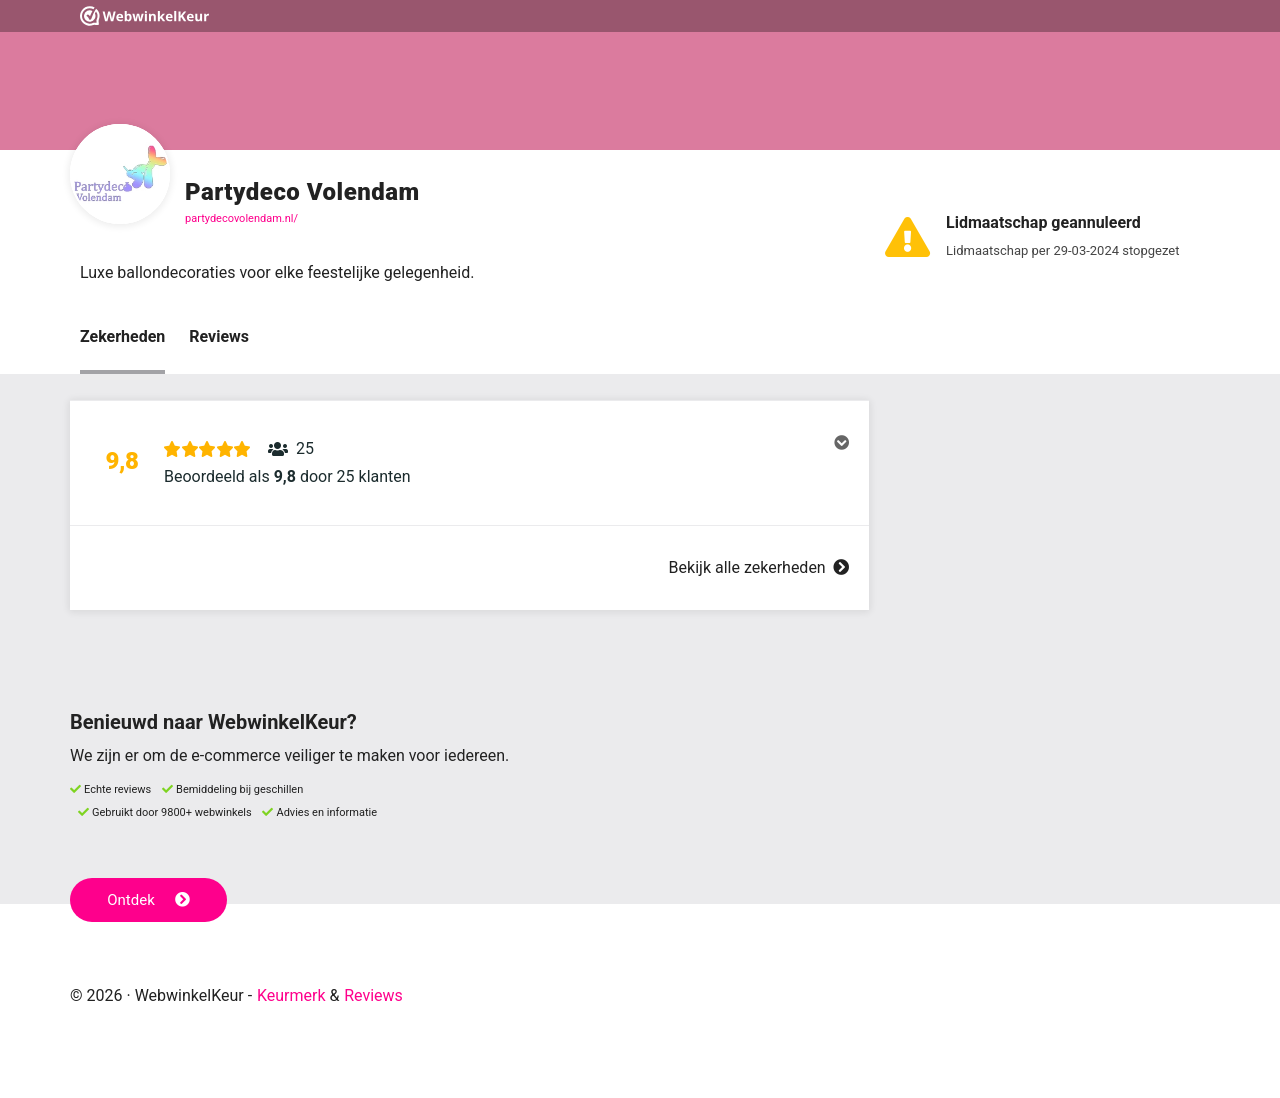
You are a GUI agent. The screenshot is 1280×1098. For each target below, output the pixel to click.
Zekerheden (122, 336)
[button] (469, 463)
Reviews (219, 336)
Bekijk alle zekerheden (759, 567)
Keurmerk (291, 995)
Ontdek (148, 900)
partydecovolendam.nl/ (241, 218)
